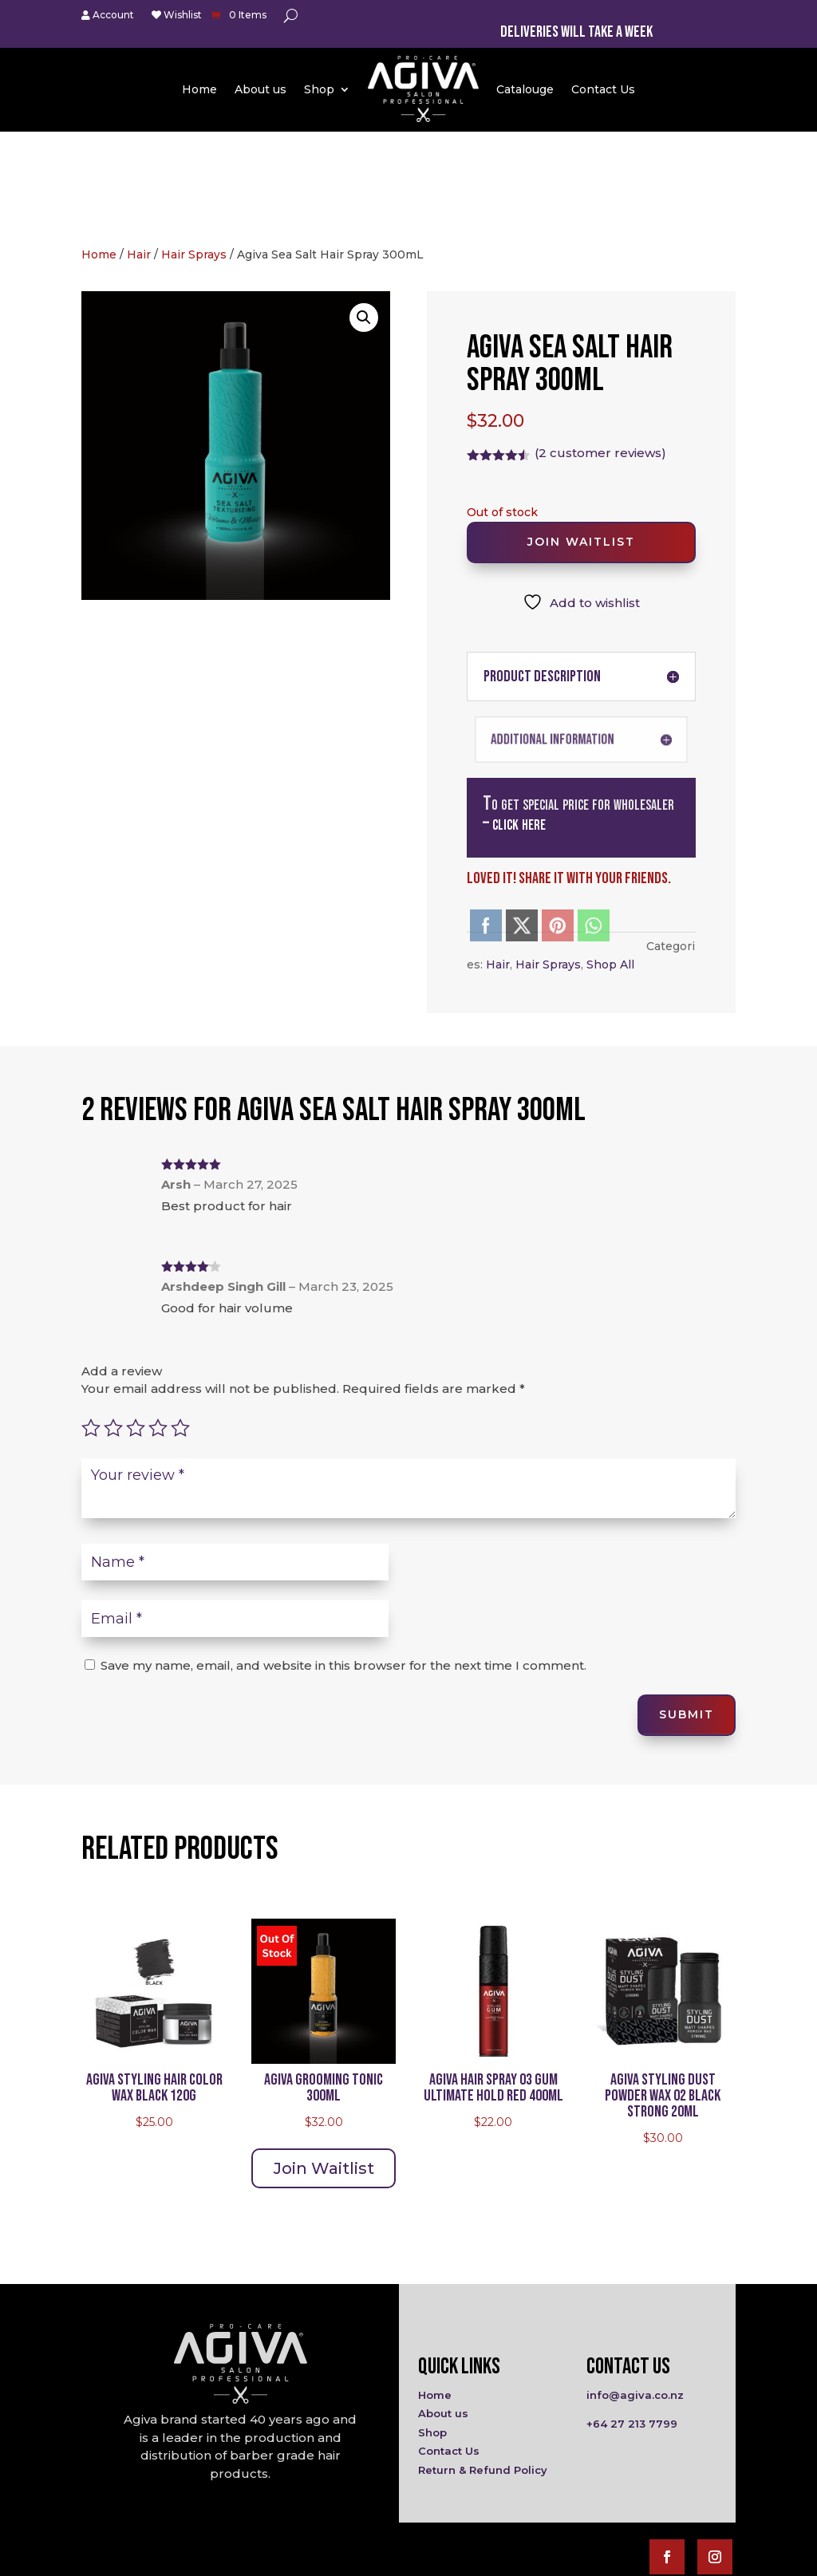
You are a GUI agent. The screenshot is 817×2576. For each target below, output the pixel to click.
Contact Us (603, 89)
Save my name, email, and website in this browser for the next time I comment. (343, 1567)
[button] (363, 219)
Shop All (610, 866)
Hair (139, 156)
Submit (686, 1617)
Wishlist (177, 15)
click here (519, 725)
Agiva (325, 2558)
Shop (319, 89)
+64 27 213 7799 (631, 2326)
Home (199, 89)
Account (107, 15)
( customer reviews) (600, 355)
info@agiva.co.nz (635, 2296)
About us (260, 89)
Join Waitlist (581, 443)
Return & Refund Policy (482, 2371)
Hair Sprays (194, 156)
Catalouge (525, 89)
